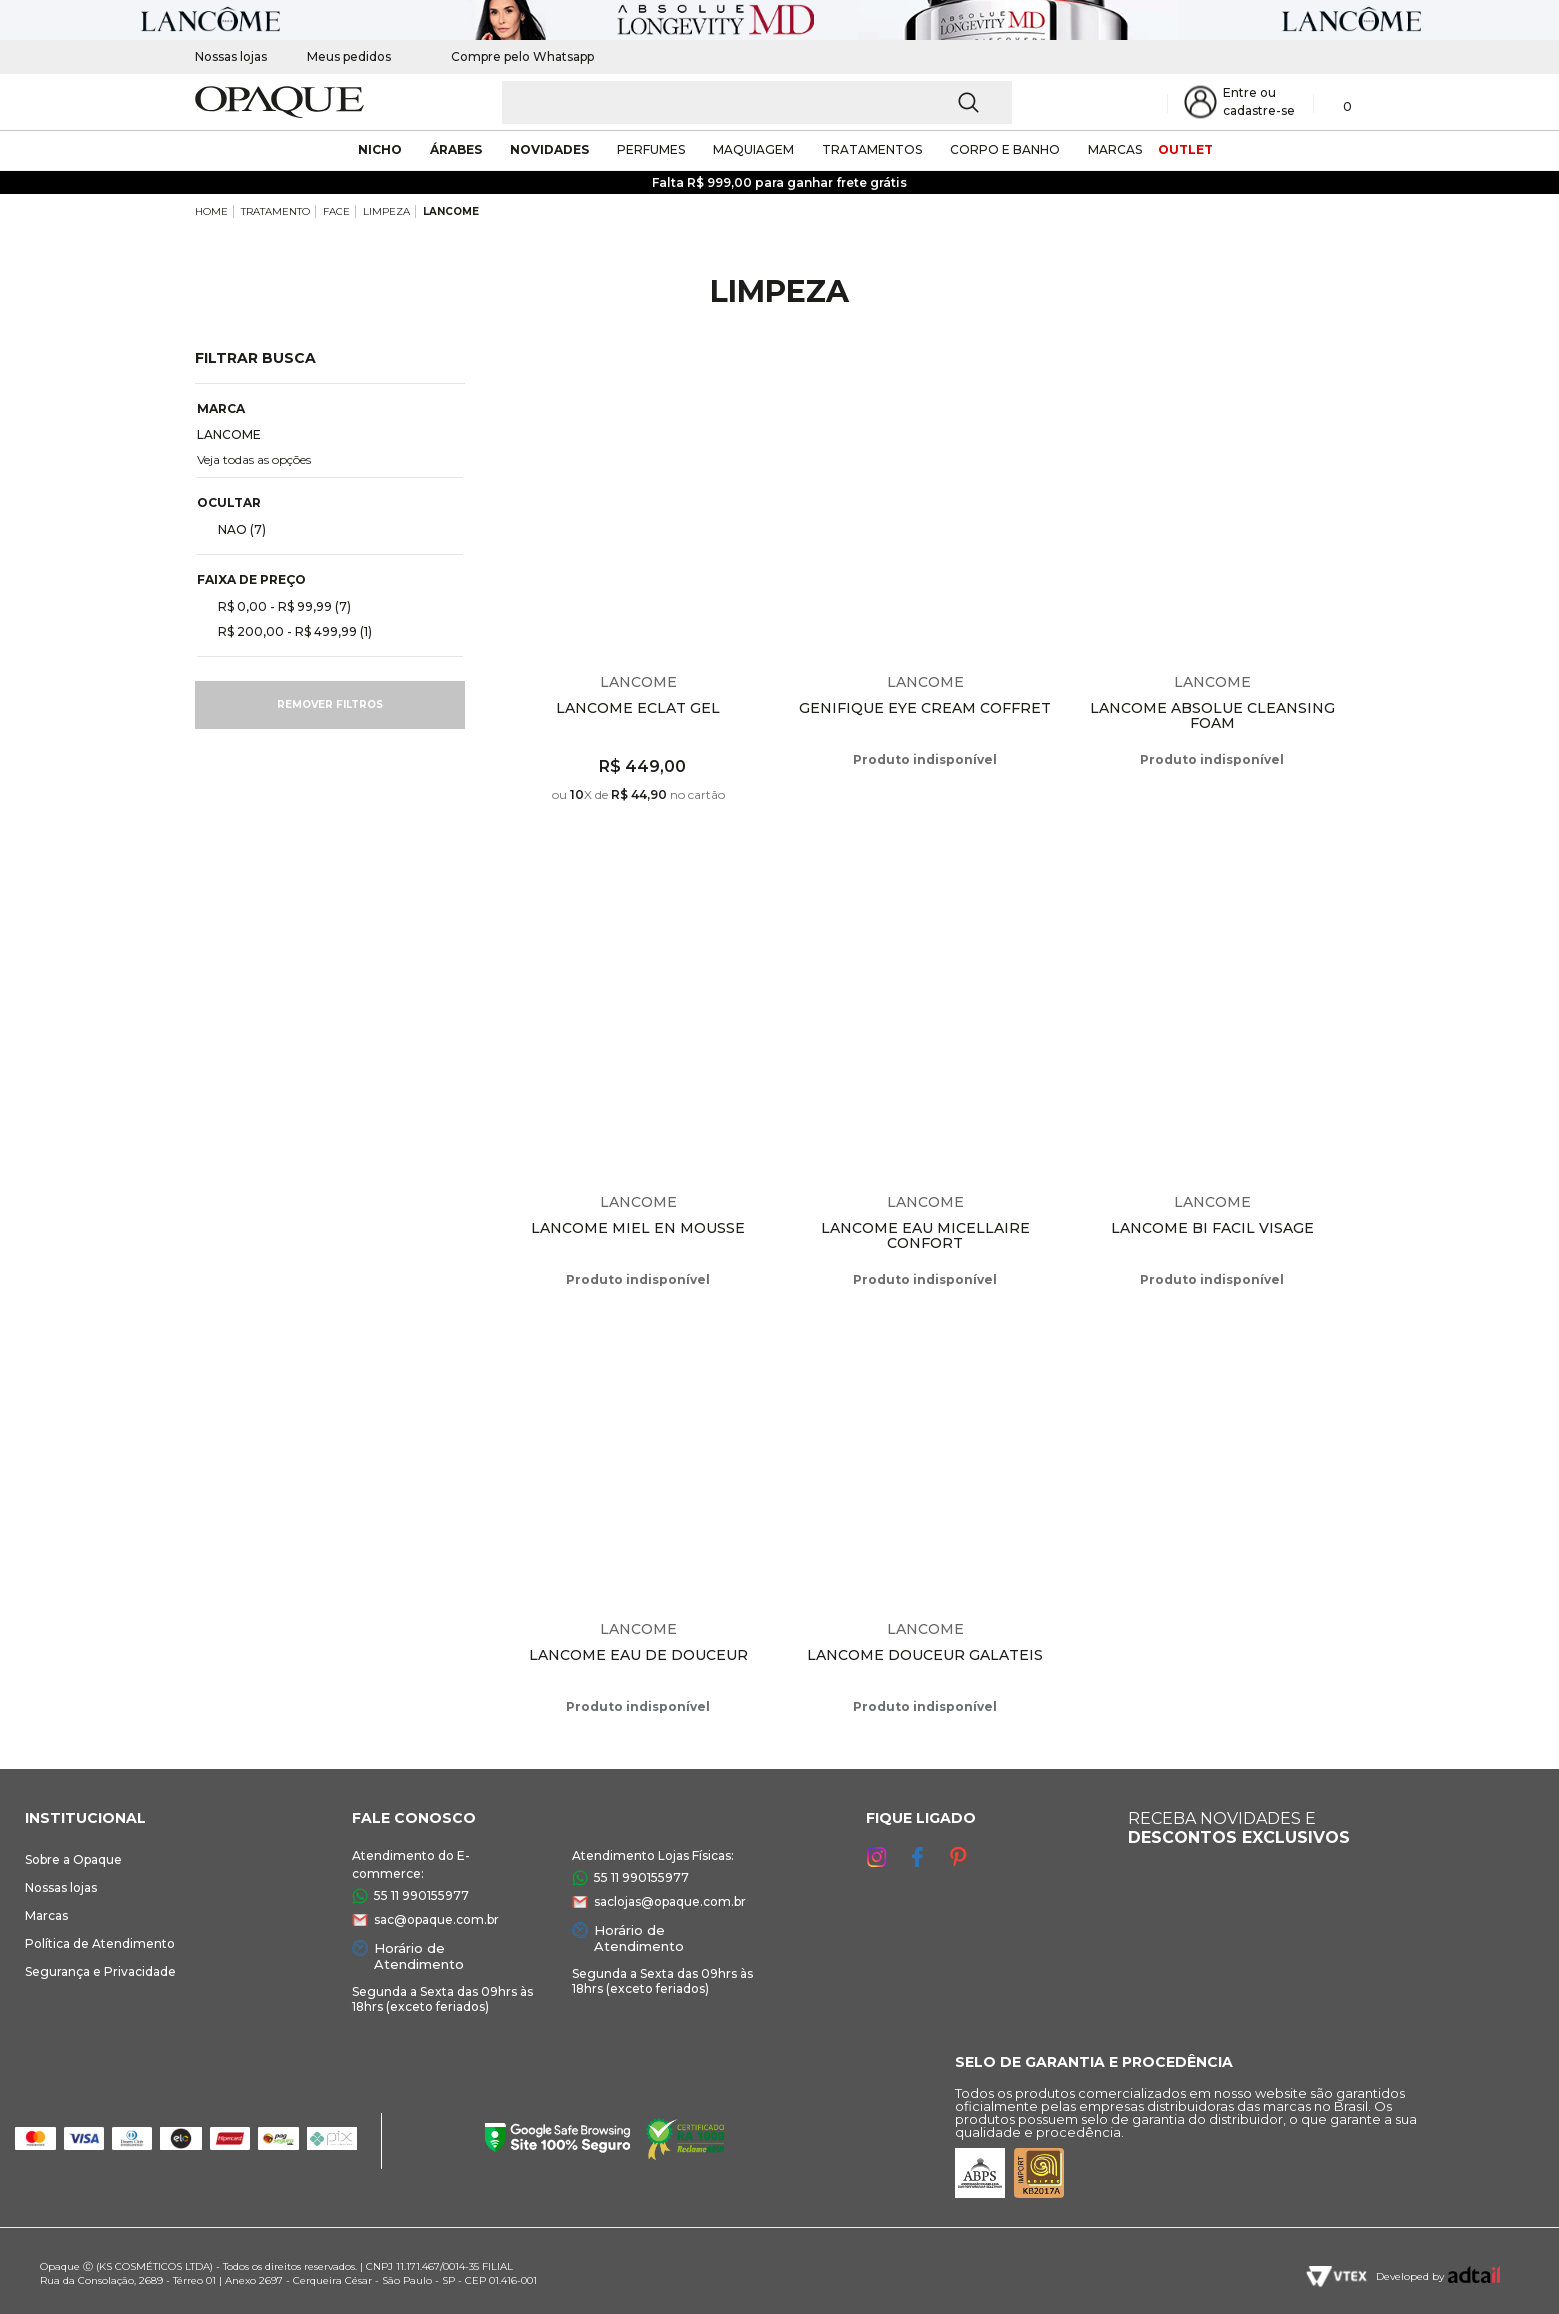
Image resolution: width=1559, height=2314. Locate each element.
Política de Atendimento (100, 1943)
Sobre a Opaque (73, 1859)
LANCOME (451, 211)
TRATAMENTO (275, 211)
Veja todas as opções (254, 459)
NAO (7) (234, 529)
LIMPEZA (386, 211)
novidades (549, 149)
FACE (336, 211)
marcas (1115, 149)
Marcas (46, 1915)
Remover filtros (330, 704)
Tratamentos (872, 149)
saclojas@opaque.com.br (670, 1901)
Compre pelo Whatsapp (512, 56)
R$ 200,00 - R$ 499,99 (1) (287, 631)
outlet (1185, 149)
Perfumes (651, 149)
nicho (380, 149)
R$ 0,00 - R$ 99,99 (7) (276, 606)
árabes (456, 149)
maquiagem (753, 149)
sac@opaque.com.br (436, 1919)
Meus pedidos (349, 56)
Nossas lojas (231, 56)
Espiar (765, 379)
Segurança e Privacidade (100, 1971)
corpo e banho (1005, 149)
